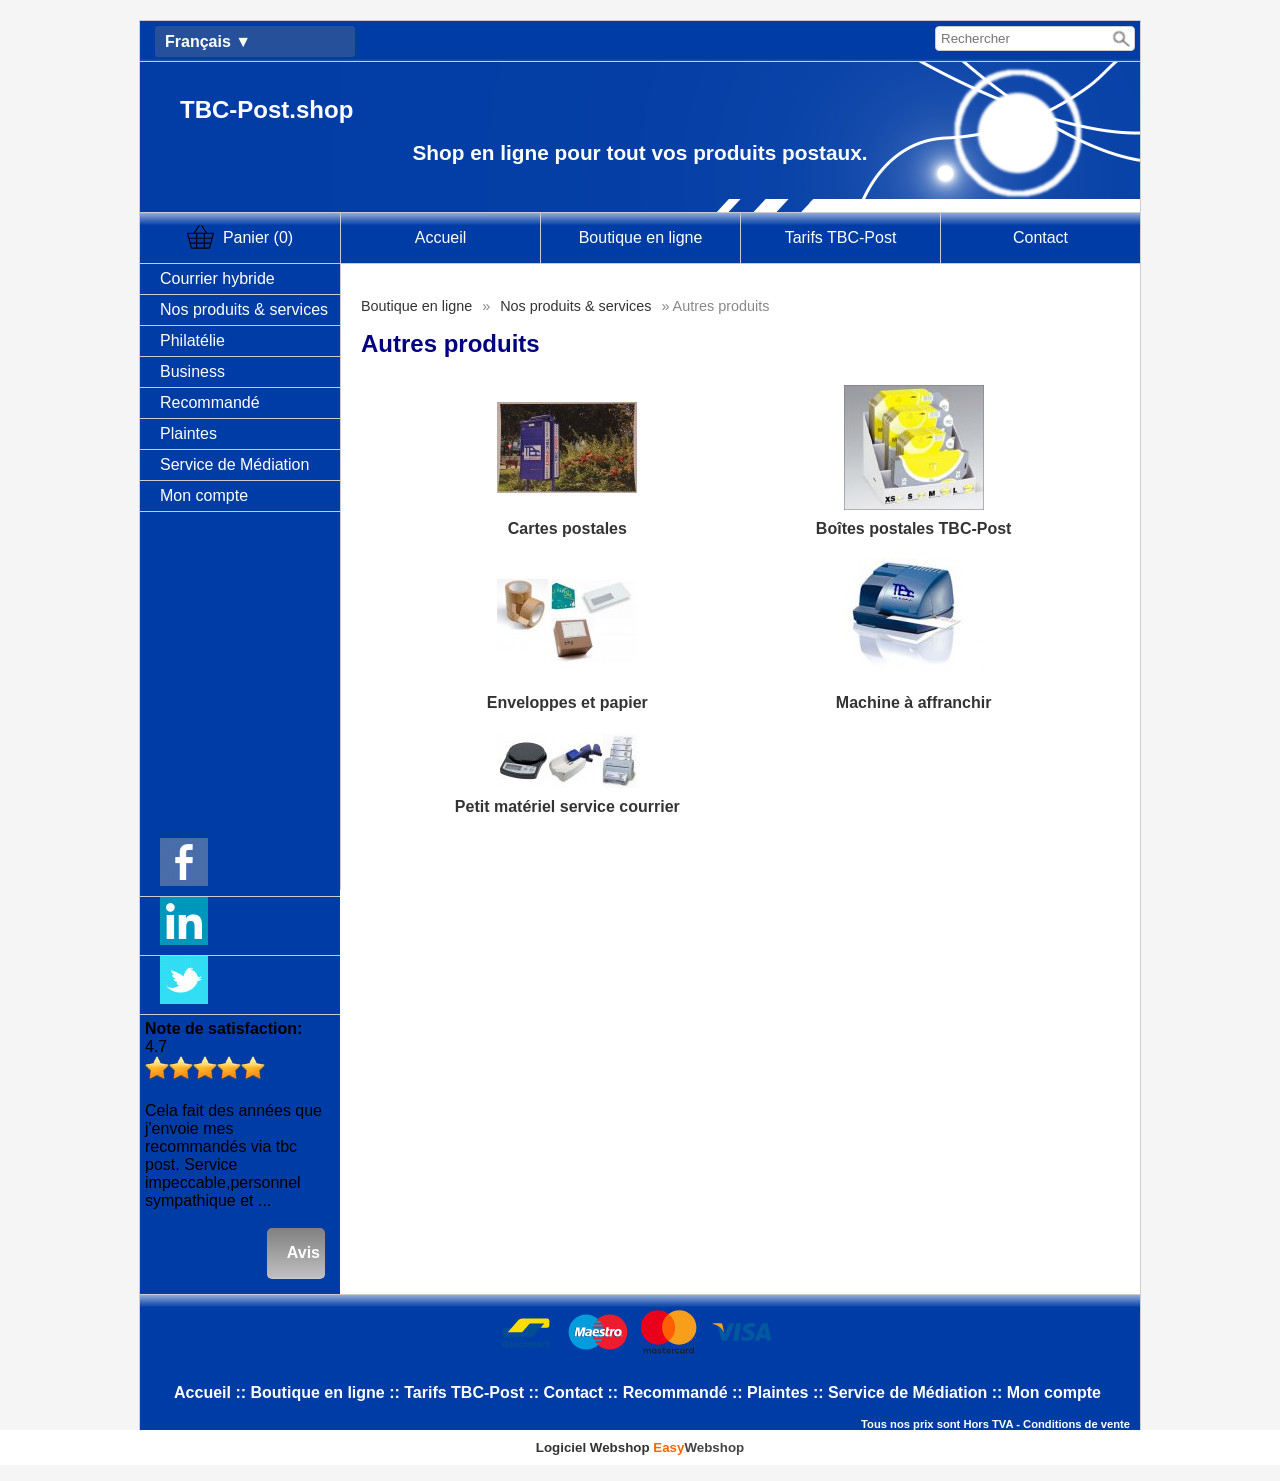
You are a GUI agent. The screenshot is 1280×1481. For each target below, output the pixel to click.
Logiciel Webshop (640, 1447)
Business (192, 371)
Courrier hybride (217, 278)
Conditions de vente (1076, 1424)
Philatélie (192, 340)
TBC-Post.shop (266, 109)
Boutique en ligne (641, 237)
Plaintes (188, 433)
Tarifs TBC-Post (841, 237)
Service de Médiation (234, 464)
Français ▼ (208, 41)
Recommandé (210, 402)
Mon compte (204, 495)
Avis (303, 1252)
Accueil (441, 237)
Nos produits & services (244, 309)
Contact (1040, 237)
